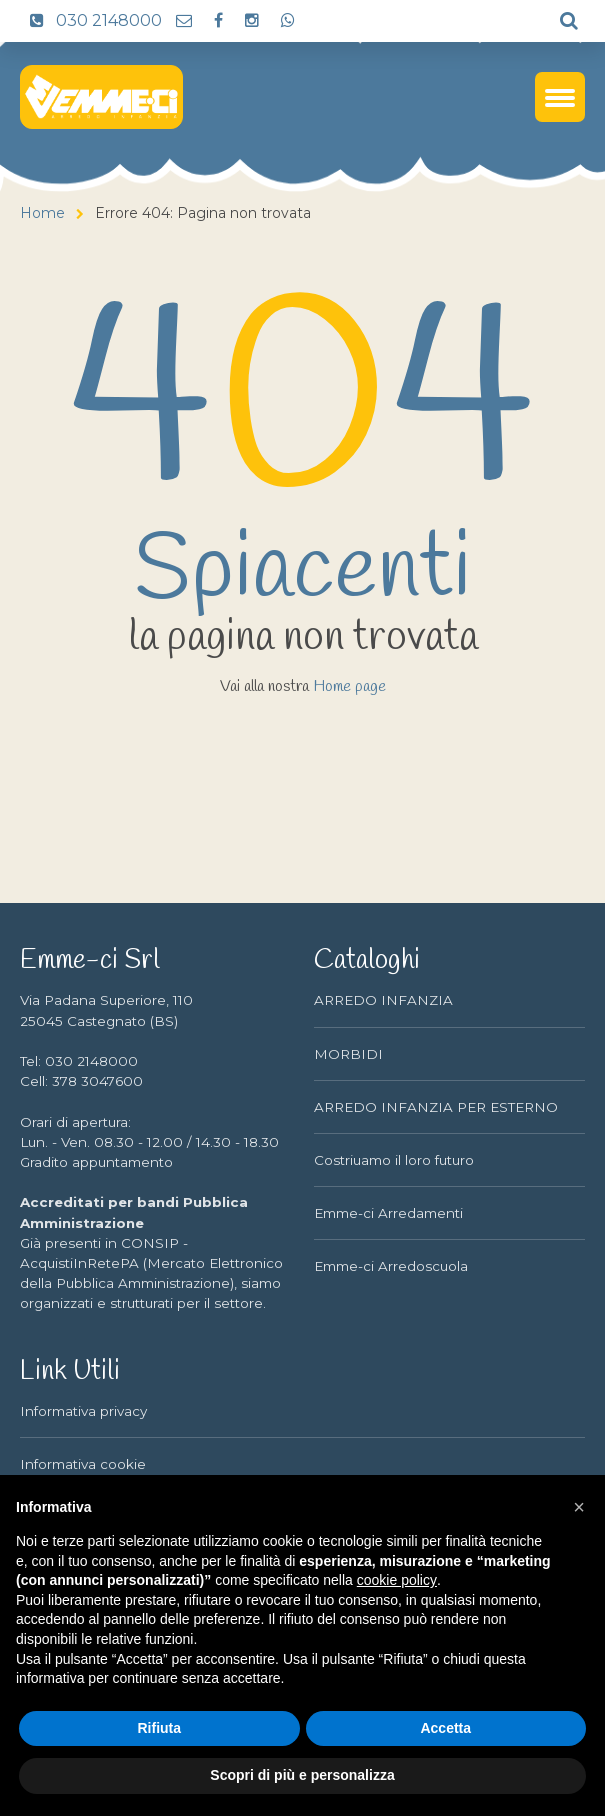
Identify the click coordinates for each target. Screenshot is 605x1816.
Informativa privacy (83, 1411)
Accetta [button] (445, 1728)
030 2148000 (91, 20)
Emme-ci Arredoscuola (391, 1266)
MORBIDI (348, 1054)
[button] (579, 1507)
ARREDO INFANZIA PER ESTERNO (436, 1107)
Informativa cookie (83, 1464)
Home (42, 213)
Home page (349, 687)
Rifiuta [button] (159, 1728)
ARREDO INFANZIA (383, 1000)
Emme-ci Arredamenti (388, 1213)
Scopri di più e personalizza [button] (302, 1775)
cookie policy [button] (397, 1580)
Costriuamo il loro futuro (394, 1160)
